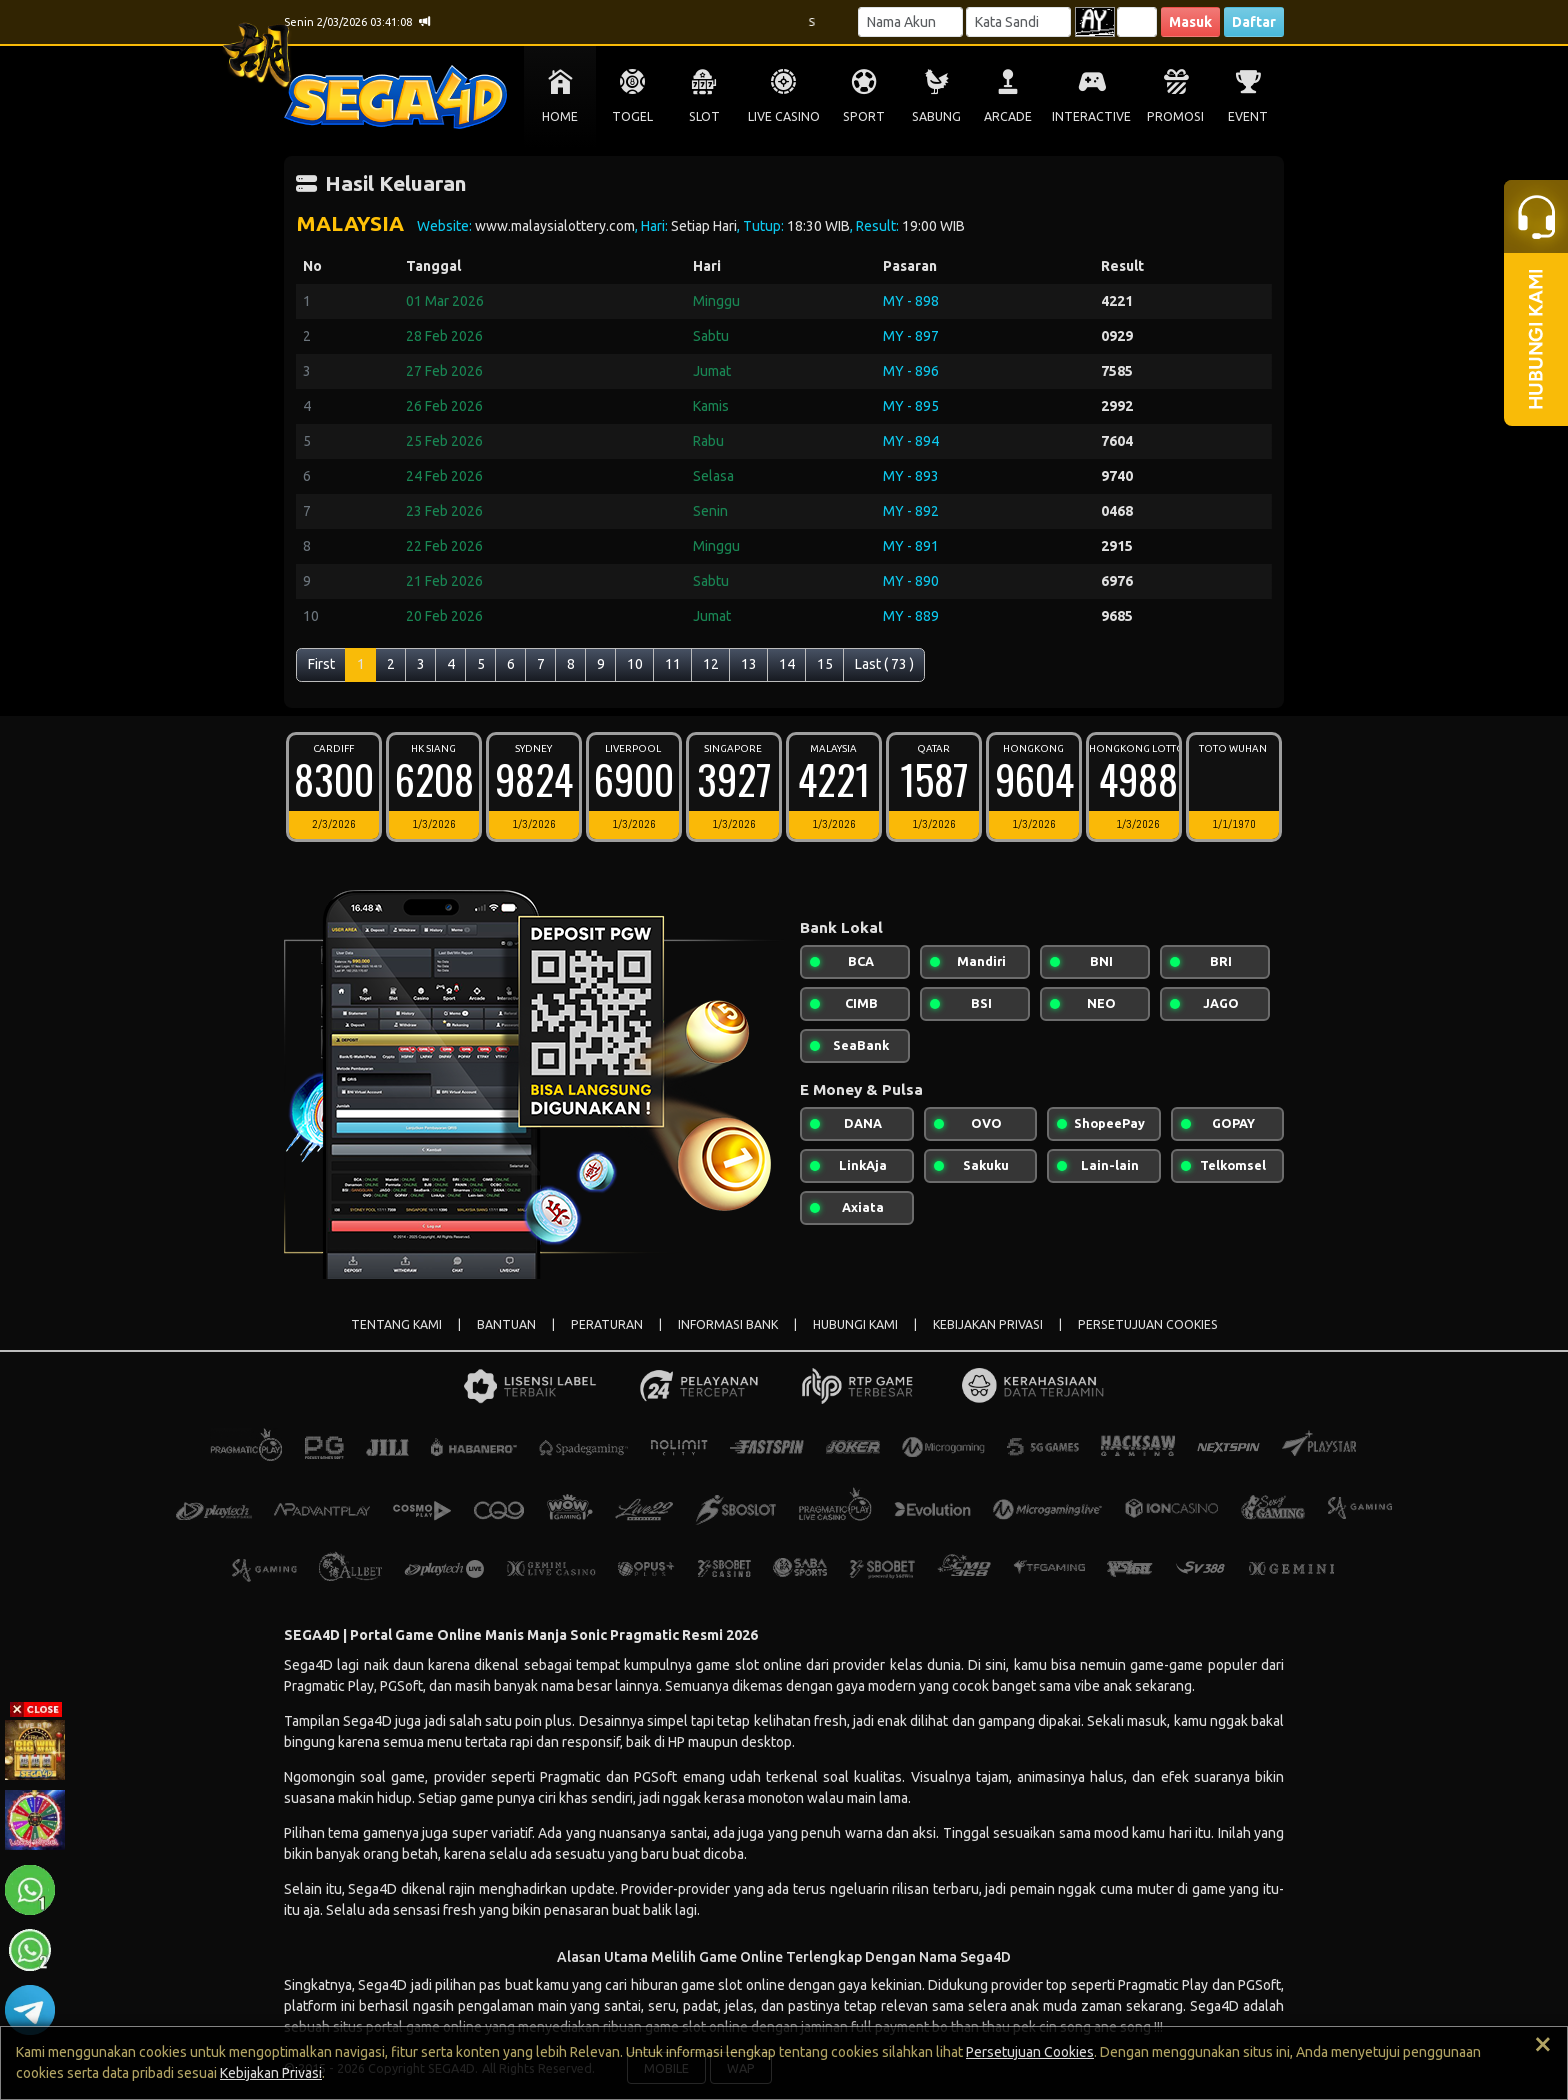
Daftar (1254, 22)
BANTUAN (506, 1324)
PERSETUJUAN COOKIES (1148, 1324)
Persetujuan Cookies (1030, 2052)
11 (673, 664)
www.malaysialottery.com (555, 226)
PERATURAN (607, 1324)
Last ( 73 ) (884, 664)
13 (749, 664)
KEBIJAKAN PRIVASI (988, 1324)
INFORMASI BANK (728, 1324)
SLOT (704, 116)
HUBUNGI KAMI (855, 1324)
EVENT (1248, 116)
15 (825, 664)
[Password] (1018, 22)
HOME (560, 116)
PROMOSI (1175, 116)
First (321, 664)
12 (711, 664)
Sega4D (372, 1889)
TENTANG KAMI (396, 1324)
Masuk (1190, 22)
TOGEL (632, 116)
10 (635, 664)
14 (787, 664)
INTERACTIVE (1091, 116)
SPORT (864, 116)
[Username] (910, 22)
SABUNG (936, 116)
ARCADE (1008, 116)
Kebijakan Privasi (271, 2073)
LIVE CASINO (784, 116)
